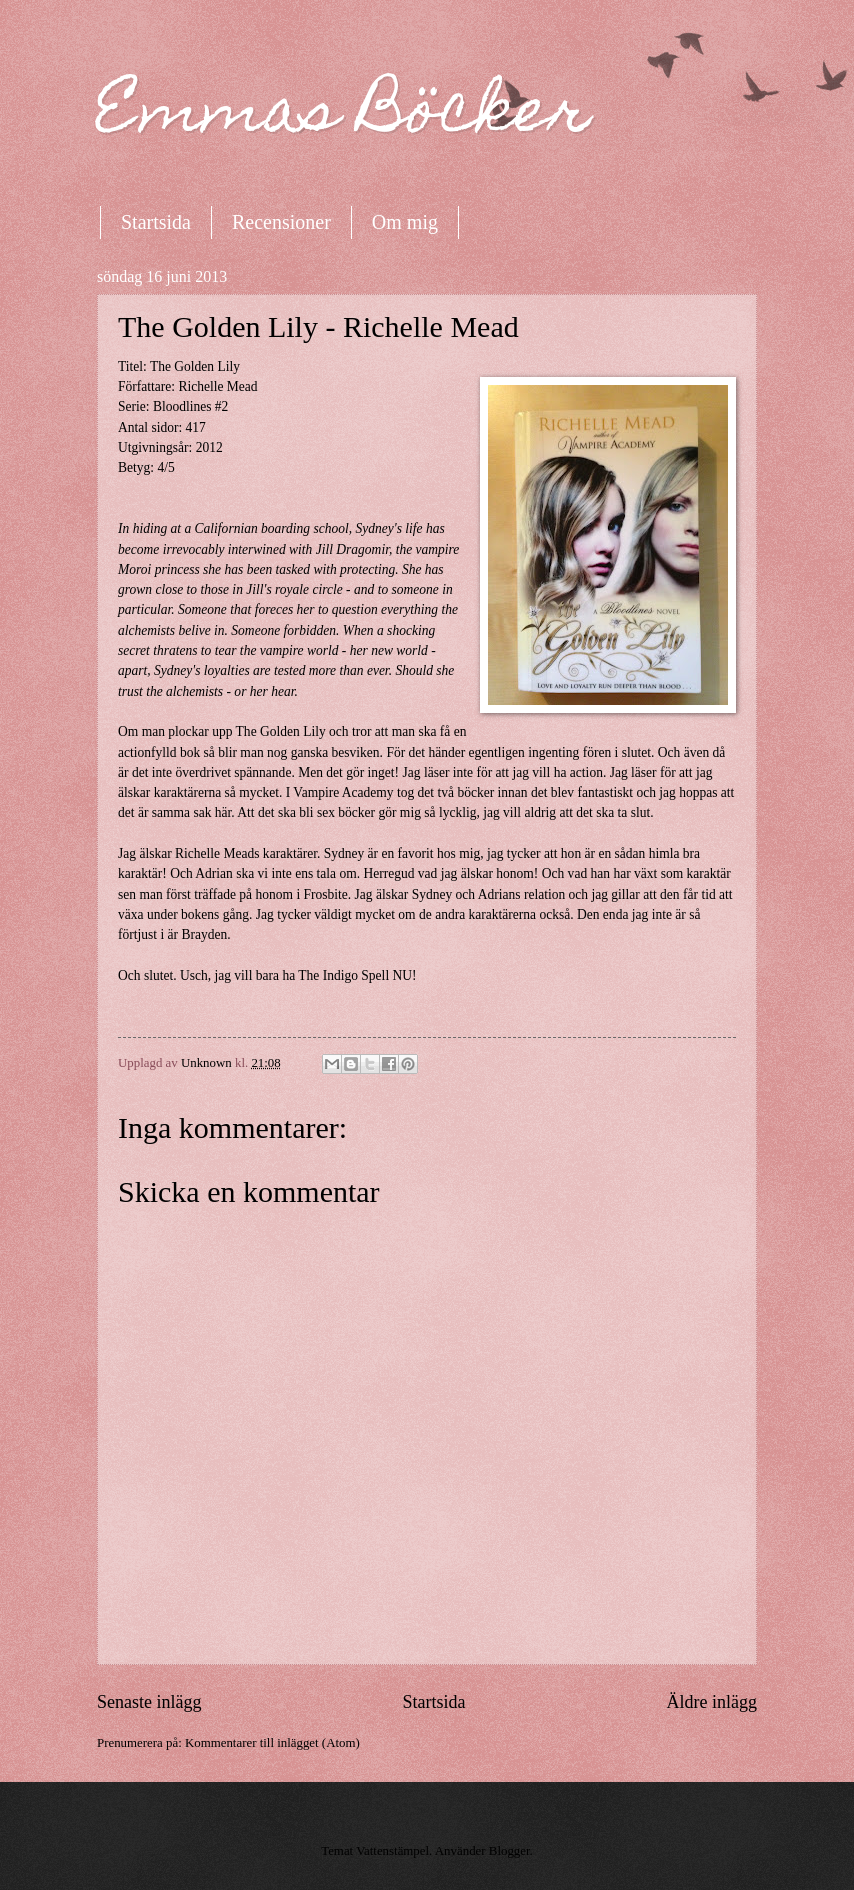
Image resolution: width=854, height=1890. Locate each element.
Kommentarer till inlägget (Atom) (272, 1743)
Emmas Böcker (344, 116)
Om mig (405, 222)
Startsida (156, 222)
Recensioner (281, 222)
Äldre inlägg (711, 1702)
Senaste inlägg (149, 1702)
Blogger (509, 1851)
